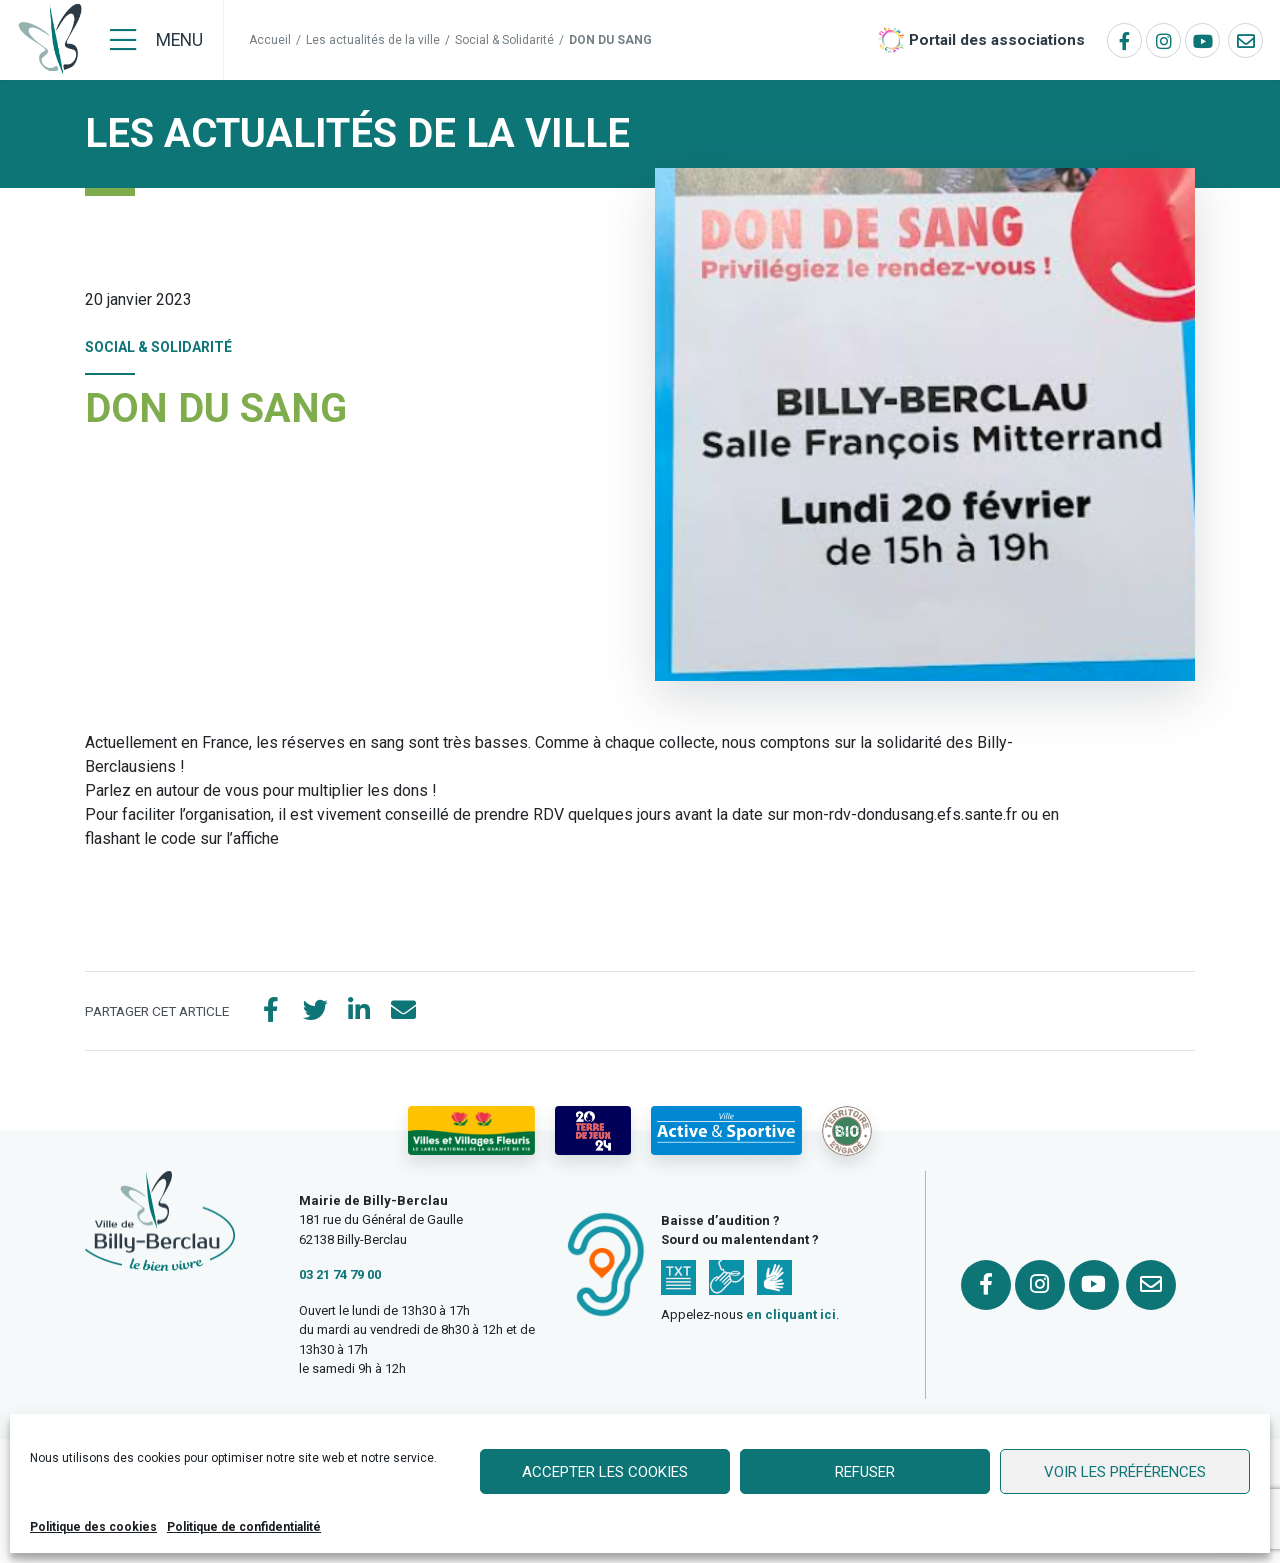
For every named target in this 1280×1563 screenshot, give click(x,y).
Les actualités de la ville (373, 40)
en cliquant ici (791, 1314)
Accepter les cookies (605, 1472)
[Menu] (156, 40)
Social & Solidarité (504, 40)
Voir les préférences (1125, 1472)
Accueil (270, 40)
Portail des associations (997, 40)
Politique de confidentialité (244, 1527)
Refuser (865, 1472)
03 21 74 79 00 (340, 1274)
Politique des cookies (93, 1527)
